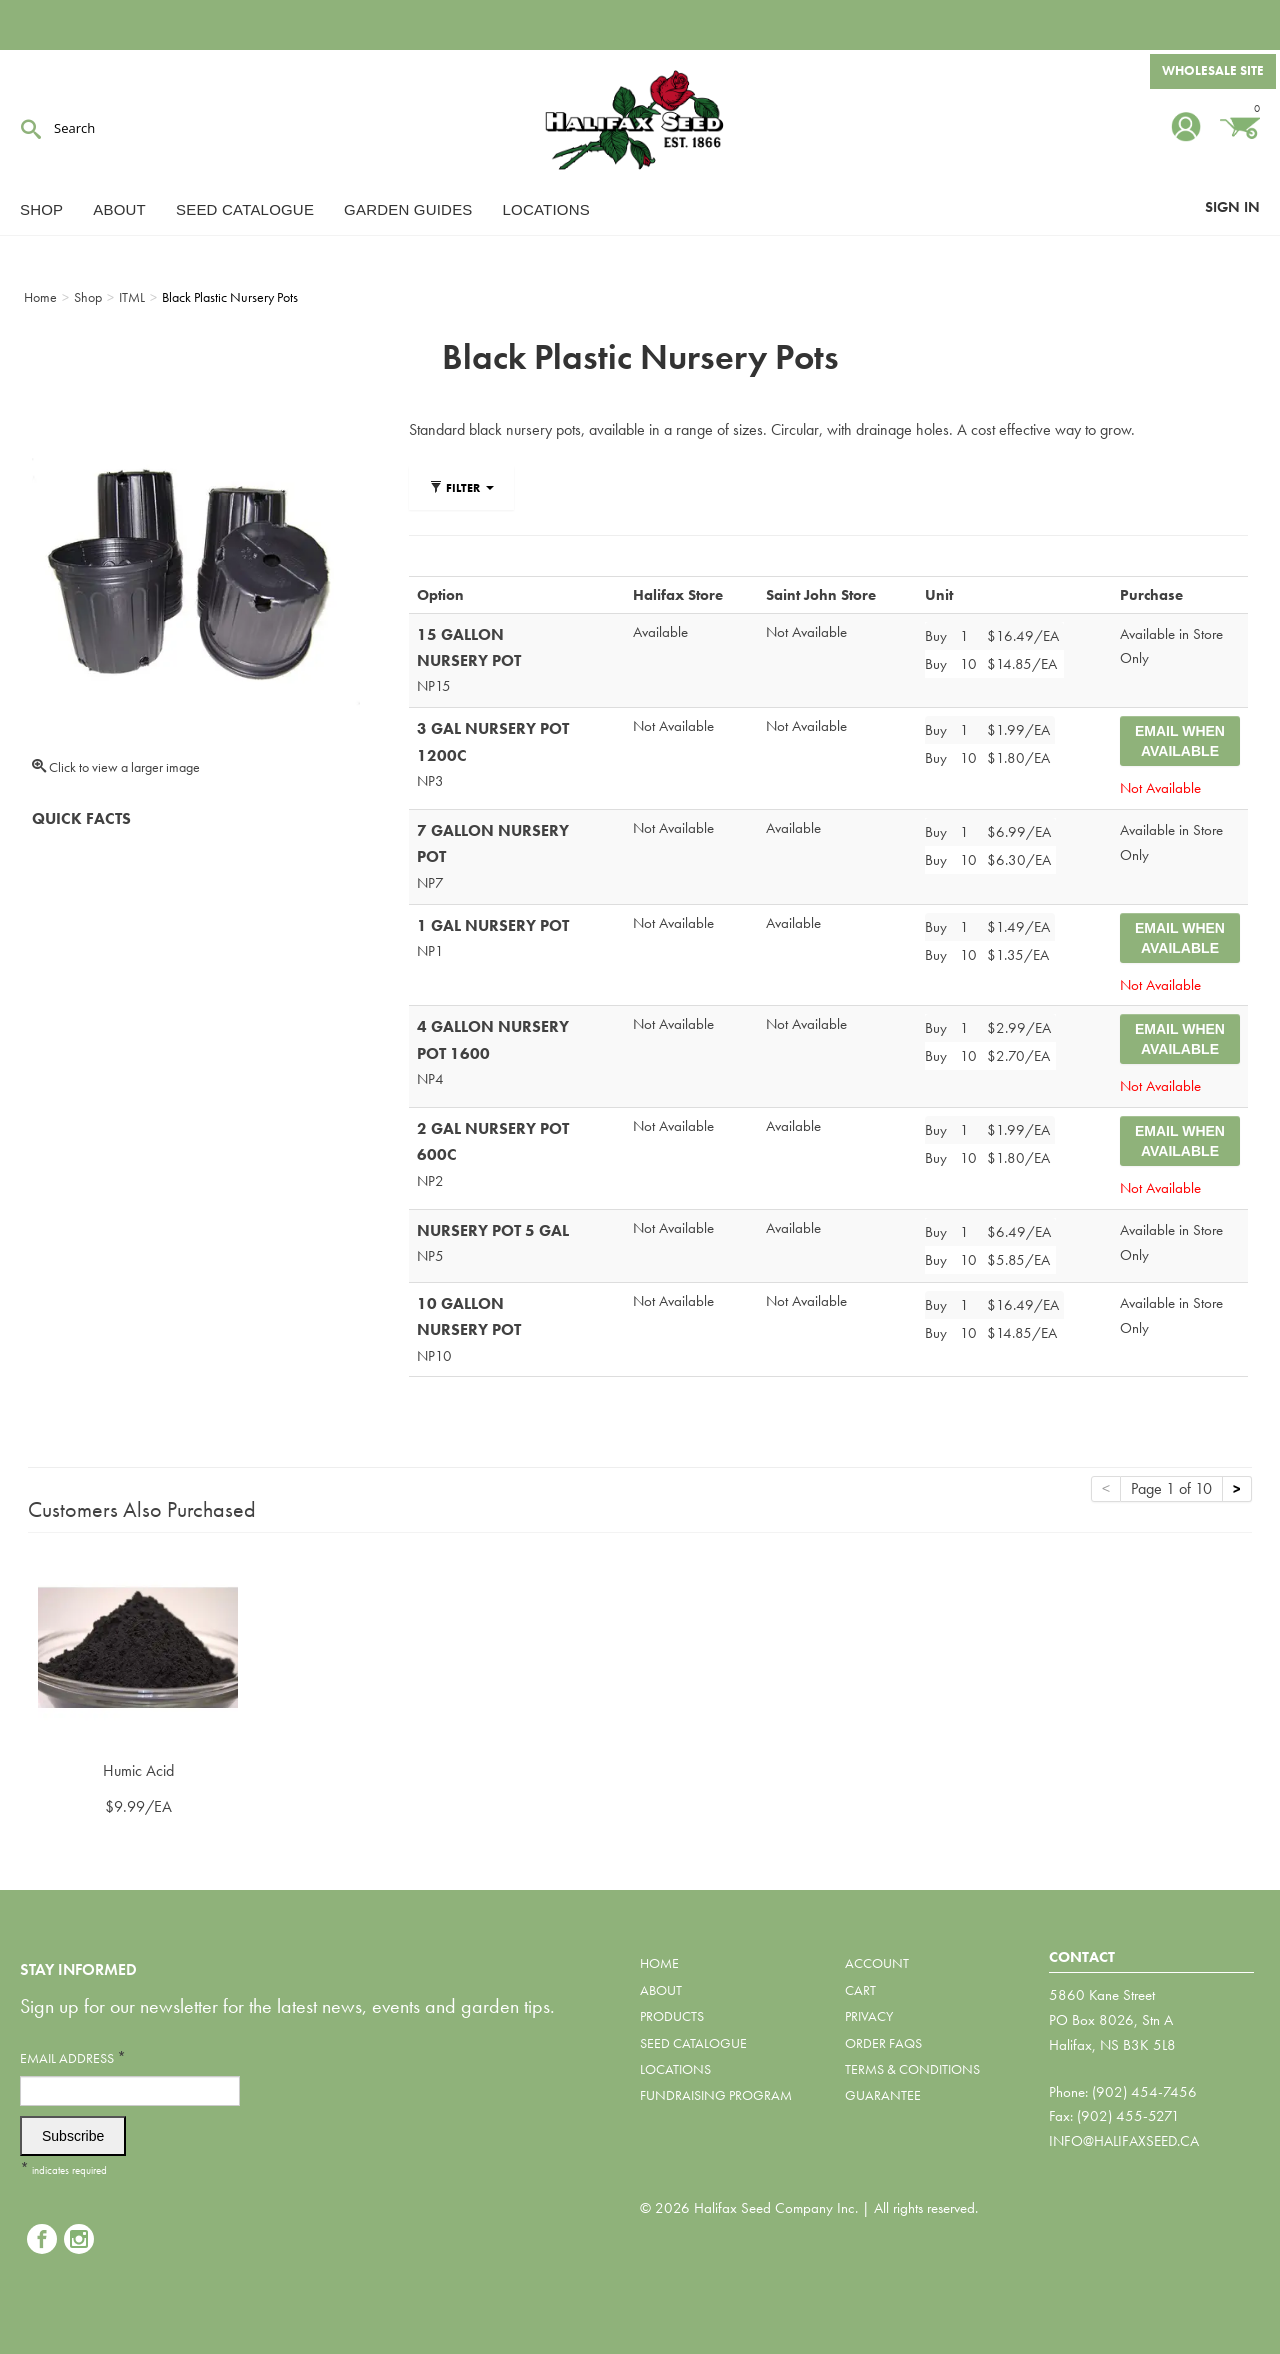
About (119, 209)
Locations (546, 209)
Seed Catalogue (245, 209)
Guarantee (883, 2095)
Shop (41, 209)
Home (659, 1963)
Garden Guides (408, 209)
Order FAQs (883, 2043)
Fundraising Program (716, 2095)
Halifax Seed (640, 120)
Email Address (73, 2057)
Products (672, 2016)
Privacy (869, 2016)
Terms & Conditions (912, 2069)
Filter (461, 488)
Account (877, 1963)
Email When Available (1180, 741)
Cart (860, 1990)
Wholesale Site (1211, 73)
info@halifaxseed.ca (1124, 2141)
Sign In (1232, 207)
